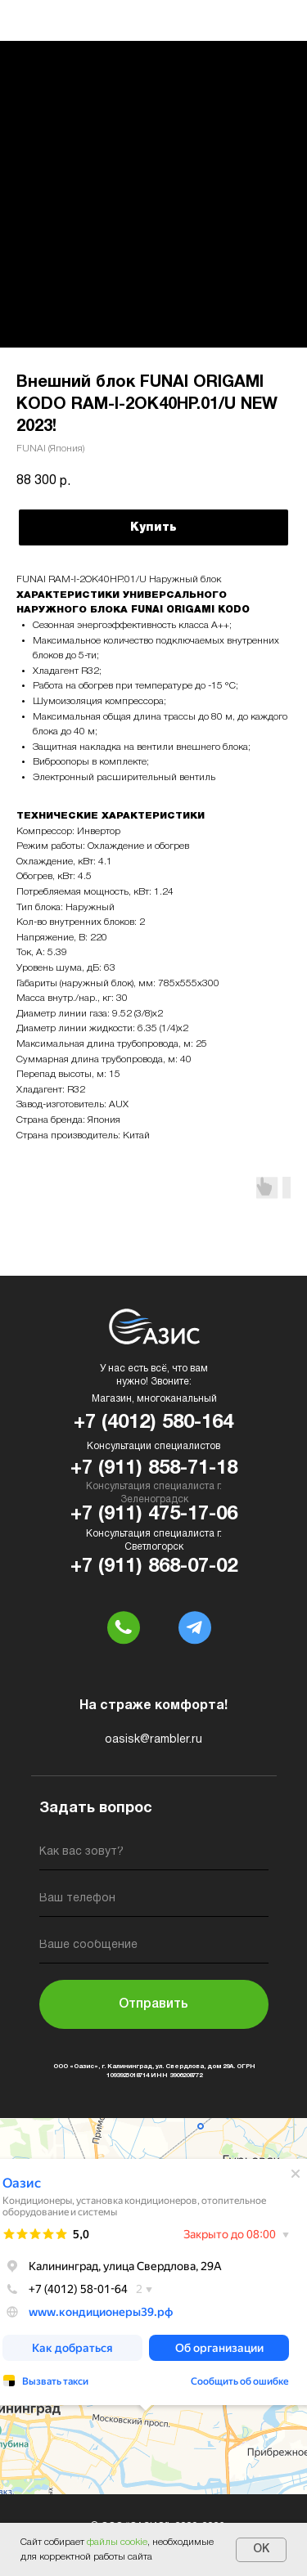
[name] (154, 1855)
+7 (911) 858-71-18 (153, 1469)
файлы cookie (117, 2542)
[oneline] (154, 1948)
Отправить (153, 2004)
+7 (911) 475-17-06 (153, 1515)
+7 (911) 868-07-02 (153, 1567)
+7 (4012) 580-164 (153, 1423)
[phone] (154, 1902)
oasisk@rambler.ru (153, 1740)
